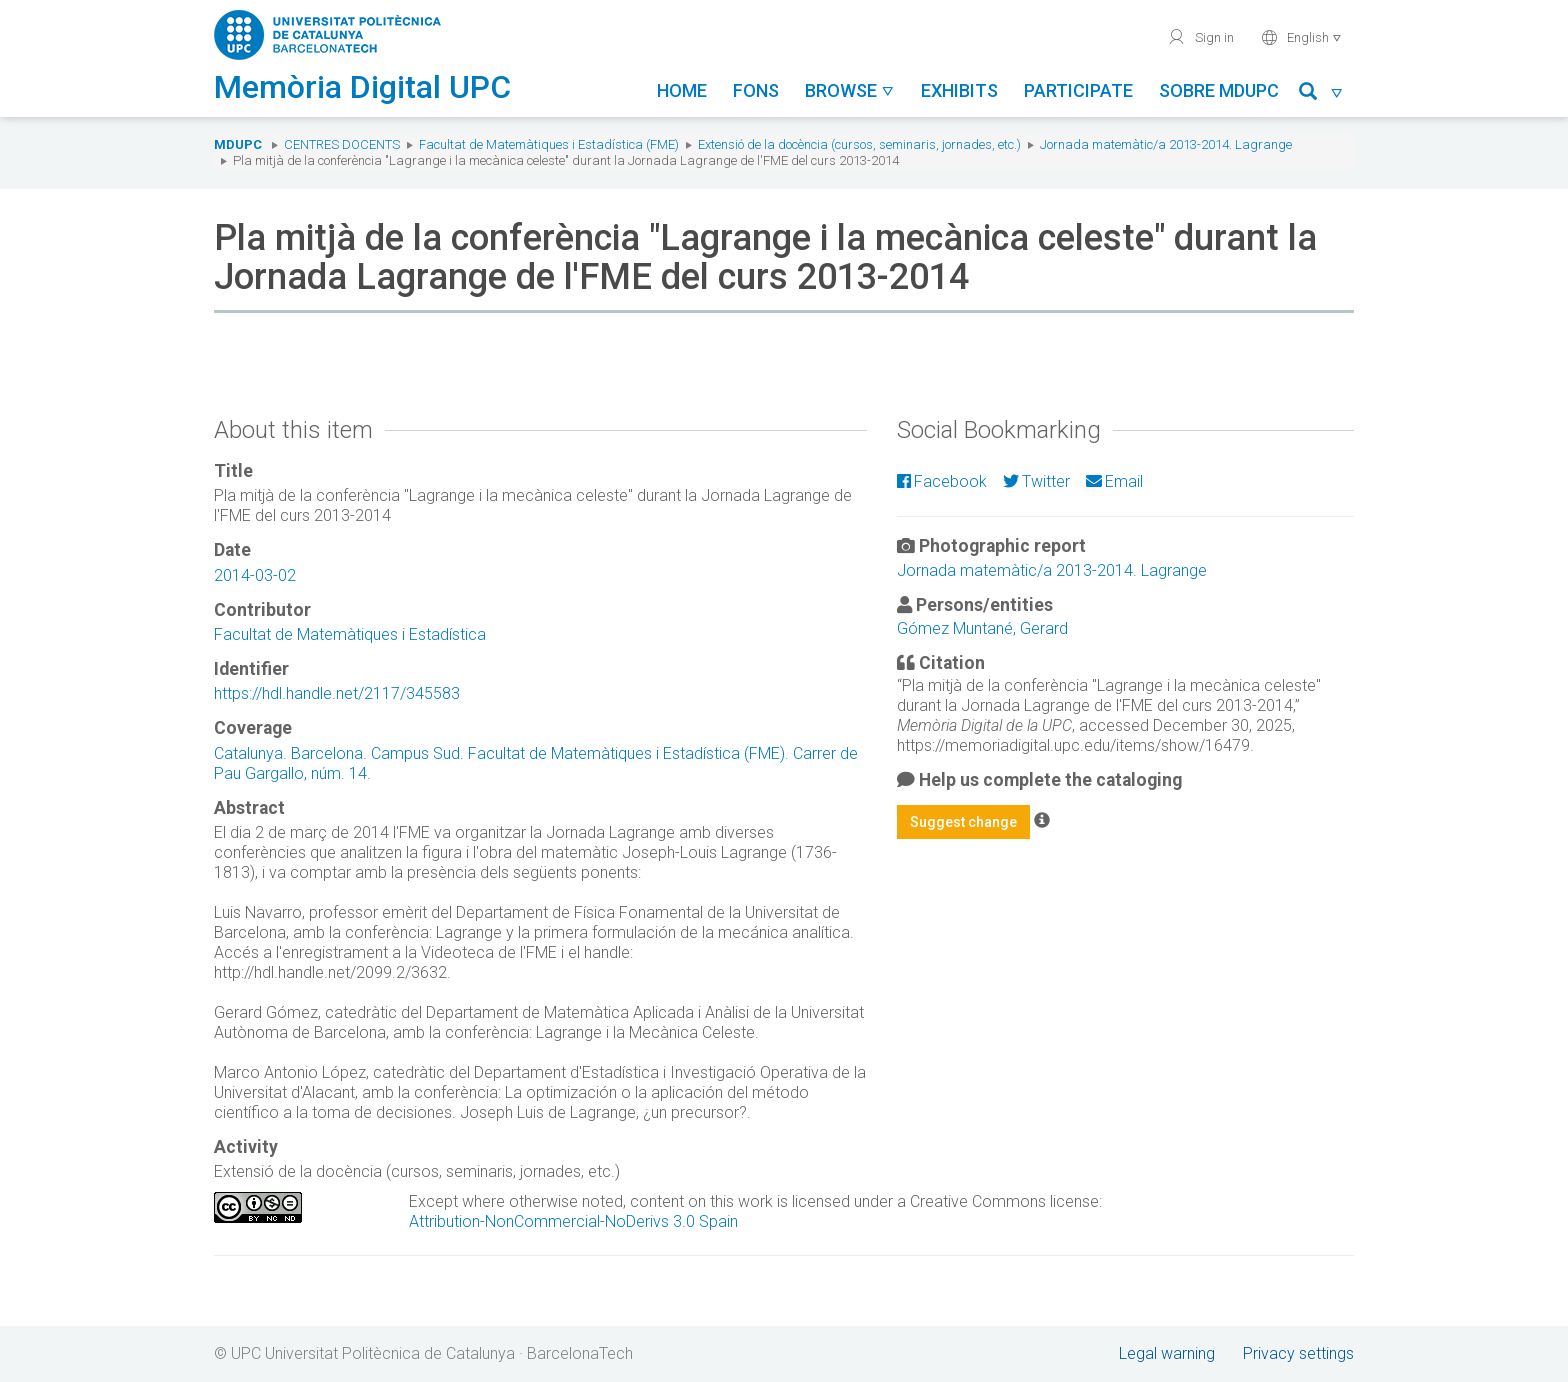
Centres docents (342, 144)
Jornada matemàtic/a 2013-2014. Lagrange (1166, 144)
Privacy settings (1298, 1353)
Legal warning (1167, 1353)
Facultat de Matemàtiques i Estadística (350, 634)
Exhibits (959, 90)
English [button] (1301, 37)
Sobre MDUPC (1219, 90)
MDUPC (238, 144)
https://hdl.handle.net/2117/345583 (337, 693)
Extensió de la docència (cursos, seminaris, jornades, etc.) (859, 144)
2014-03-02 (255, 575)
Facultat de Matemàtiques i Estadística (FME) (549, 144)
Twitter (1036, 481)
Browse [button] (850, 90)
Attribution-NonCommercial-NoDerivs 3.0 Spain (573, 1221)
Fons (756, 90)
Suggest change (963, 822)
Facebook (942, 481)
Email (1114, 481)
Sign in (1200, 37)
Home (682, 90)
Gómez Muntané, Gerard (982, 628)
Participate (1078, 90)
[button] (1321, 94)
